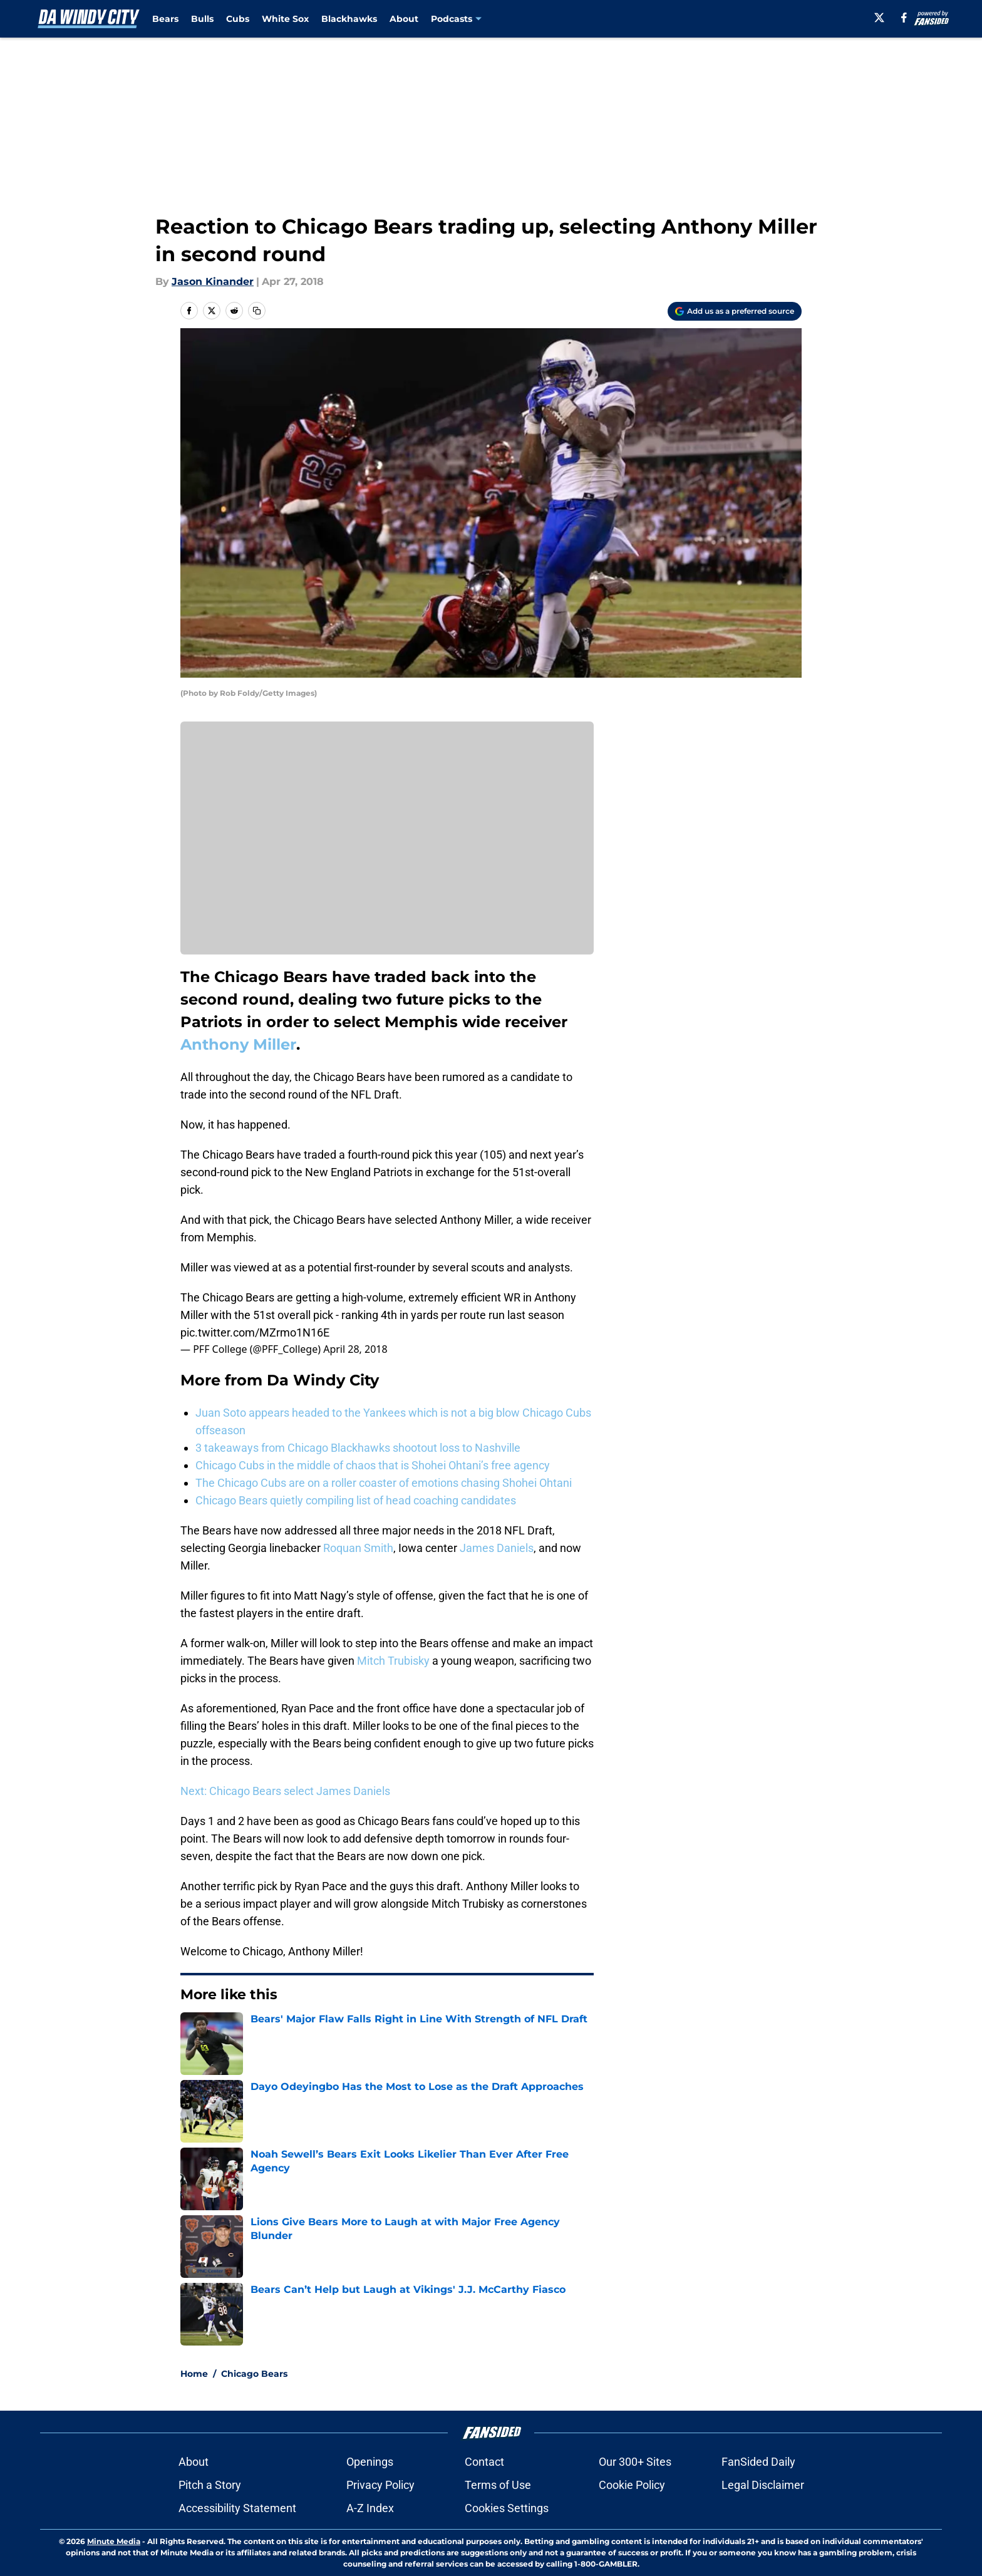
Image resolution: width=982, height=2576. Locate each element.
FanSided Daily (758, 2461)
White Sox (285, 18)
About (404, 18)
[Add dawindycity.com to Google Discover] (735, 311)
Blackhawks (349, 18)
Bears (165, 18)
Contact (484, 2461)
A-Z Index (370, 2508)
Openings (369, 2461)
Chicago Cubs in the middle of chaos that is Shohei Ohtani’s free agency (372, 1465)
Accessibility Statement (237, 2508)
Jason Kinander (213, 281)
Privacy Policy (380, 2484)
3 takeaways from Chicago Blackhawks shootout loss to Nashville (357, 1447)
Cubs (237, 18)
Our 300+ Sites (635, 2461)
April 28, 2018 (355, 1349)
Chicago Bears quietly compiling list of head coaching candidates (355, 1500)
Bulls (202, 18)
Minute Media (113, 2541)
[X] (879, 18)
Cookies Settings (507, 2508)
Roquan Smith (358, 1547)
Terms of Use (498, 2484)
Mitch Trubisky (393, 1660)
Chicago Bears (254, 2373)
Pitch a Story (209, 2484)
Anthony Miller (238, 1044)
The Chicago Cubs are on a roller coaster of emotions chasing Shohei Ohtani (383, 1482)
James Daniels (497, 1547)
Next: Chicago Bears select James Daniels (285, 1791)
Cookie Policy (632, 2484)
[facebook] (904, 18)
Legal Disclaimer (762, 2484)
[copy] (257, 310)
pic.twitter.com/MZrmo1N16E (254, 1332)
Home (194, 2373)
